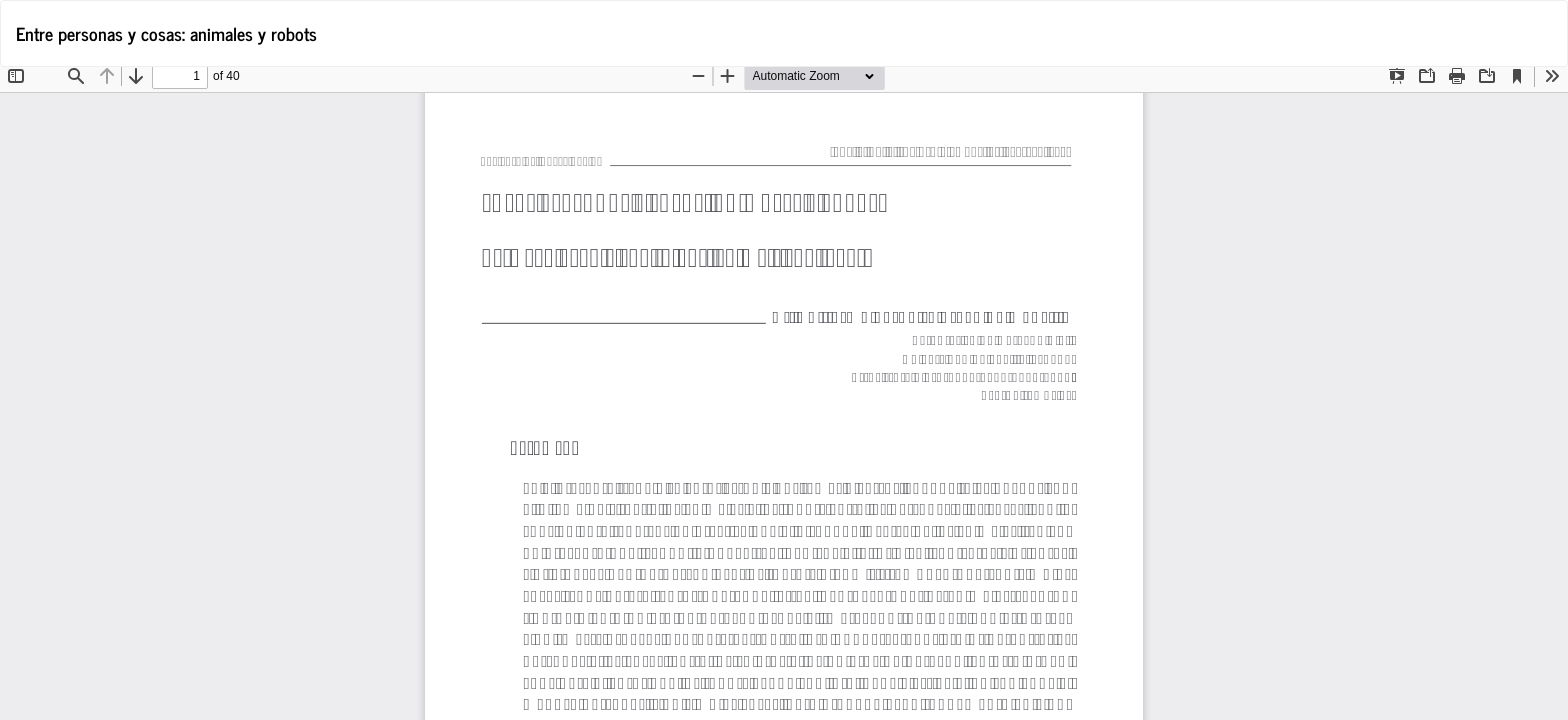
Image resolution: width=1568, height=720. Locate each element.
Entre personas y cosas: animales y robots (166, 33)
